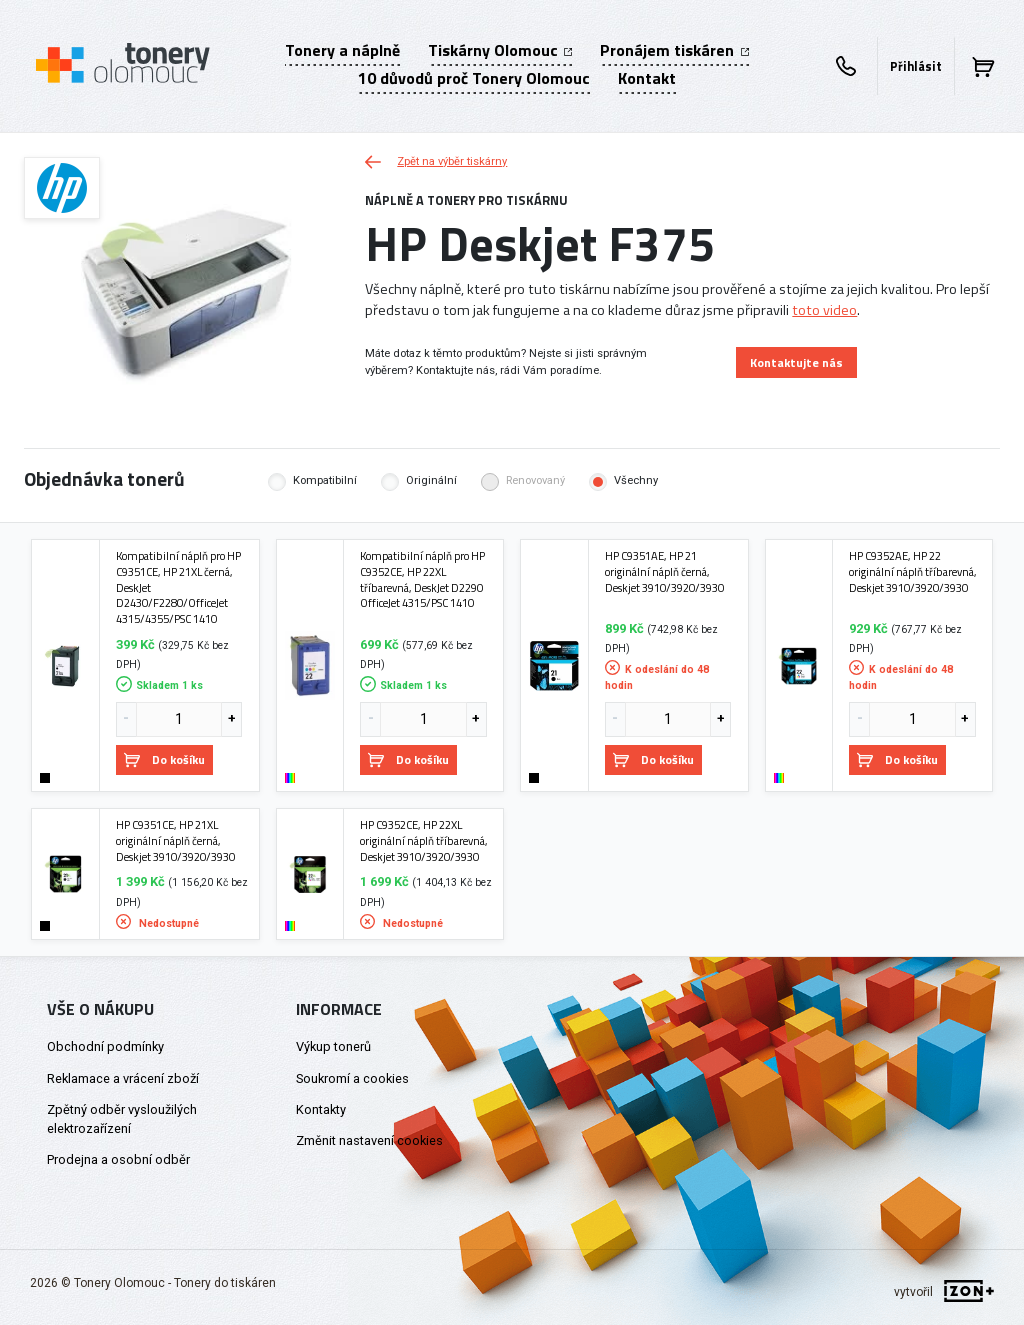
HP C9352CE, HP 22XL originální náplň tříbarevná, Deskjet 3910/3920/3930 (424, 840)
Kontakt (647, 78)
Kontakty (321, 1109)
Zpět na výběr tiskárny (436, 161)
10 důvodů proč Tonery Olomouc (474, 78)
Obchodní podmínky (105, 1046)
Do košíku (164, 759)
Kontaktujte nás (796, 362)
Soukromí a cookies (352, 1078)
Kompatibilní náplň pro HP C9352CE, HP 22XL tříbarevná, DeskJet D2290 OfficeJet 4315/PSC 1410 (422, 579)
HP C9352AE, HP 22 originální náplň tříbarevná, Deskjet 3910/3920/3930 (913, 571)
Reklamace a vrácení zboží (123, 1078)
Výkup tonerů (333, 1046)
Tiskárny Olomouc (500, 50)
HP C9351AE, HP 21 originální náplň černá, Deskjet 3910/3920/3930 (664, 571)
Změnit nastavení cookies (369, 1140)
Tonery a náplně (342, 50)
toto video (824, 310)
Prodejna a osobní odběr (118, 1159)
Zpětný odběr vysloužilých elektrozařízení (122, 1119)
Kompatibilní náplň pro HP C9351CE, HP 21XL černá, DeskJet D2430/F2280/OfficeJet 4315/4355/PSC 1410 (178, 587)
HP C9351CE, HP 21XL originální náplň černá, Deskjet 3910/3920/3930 (175, 840)
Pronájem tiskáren (674, 50)
